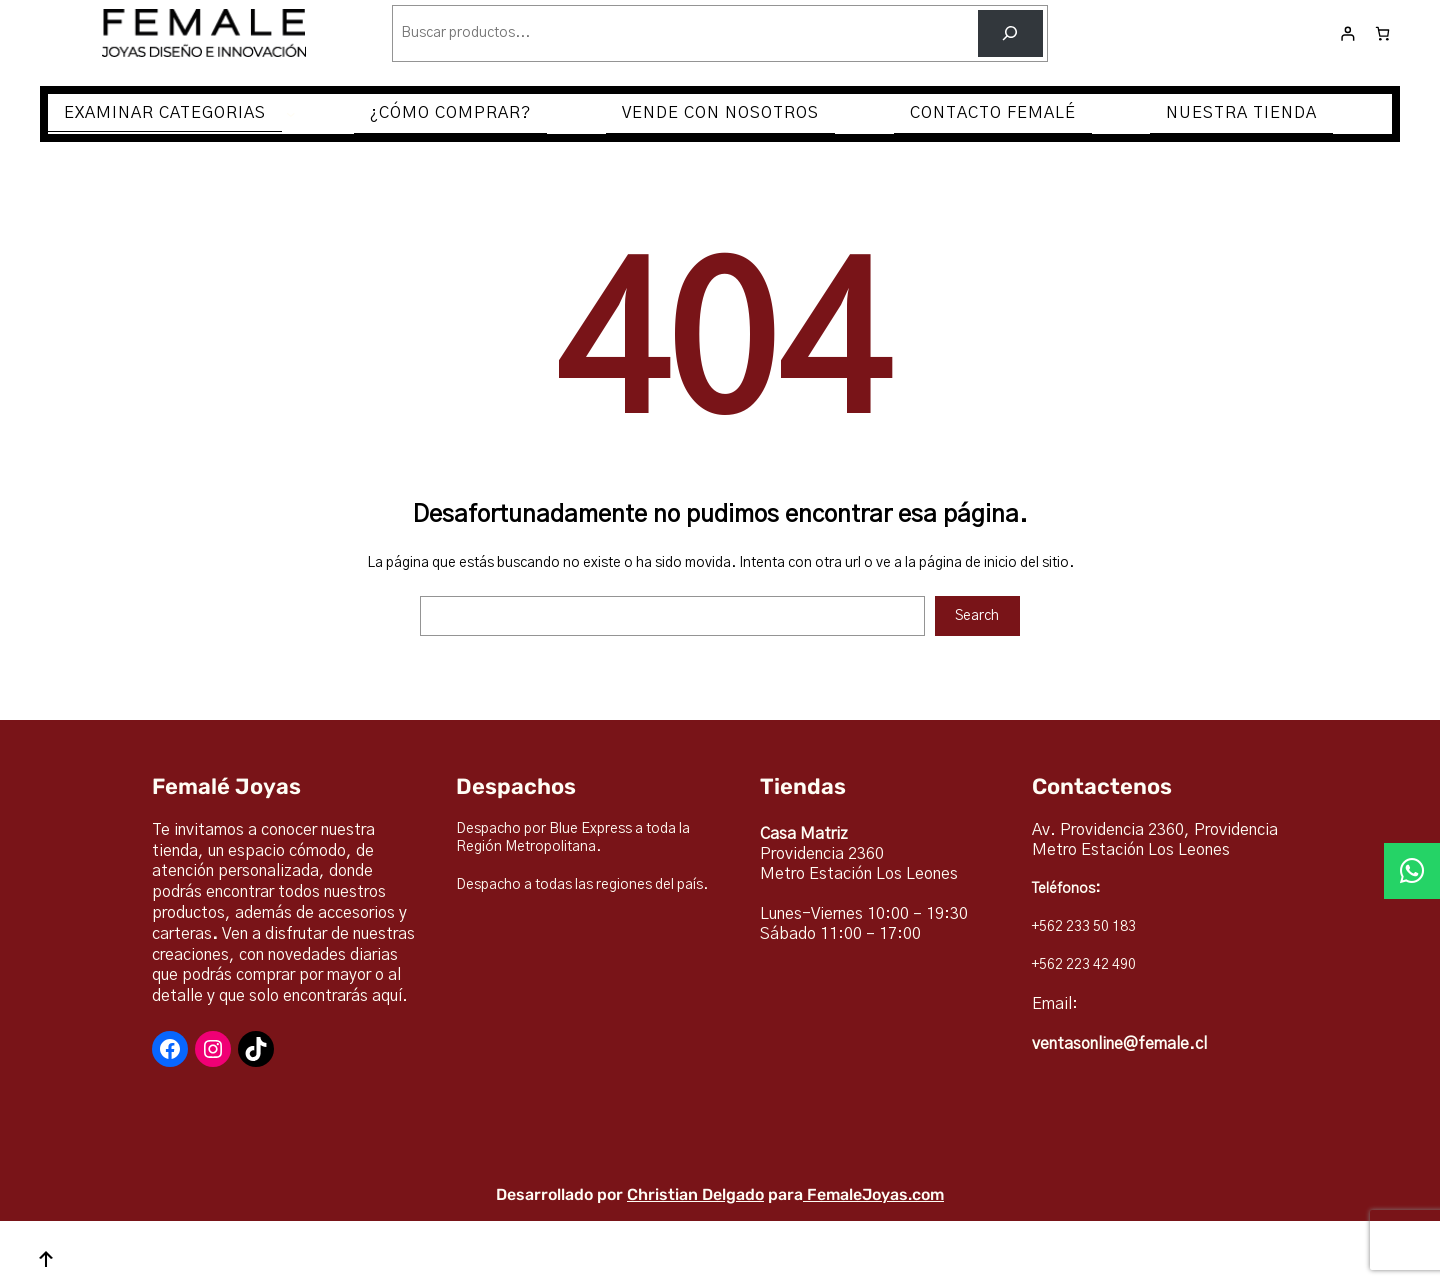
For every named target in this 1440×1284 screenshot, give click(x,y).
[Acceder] (1347, 33)
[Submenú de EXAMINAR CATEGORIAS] (291, 114)
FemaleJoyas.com (875, 1194)
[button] (1412, 871)
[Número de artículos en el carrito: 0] (1382, 33)
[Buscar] (1010, 33)
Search (977, 616)
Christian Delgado (695, 1194)
